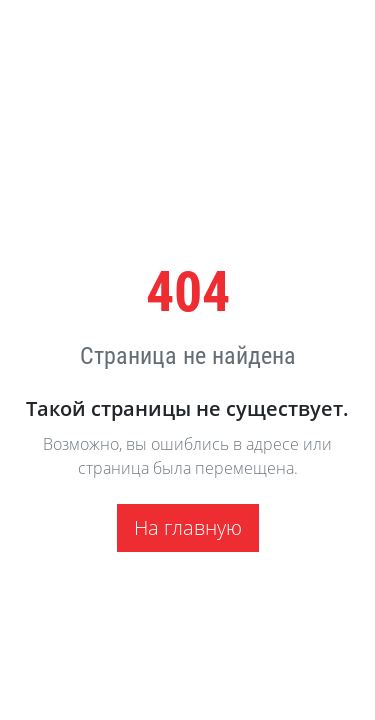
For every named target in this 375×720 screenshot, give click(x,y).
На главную (188, 527)
